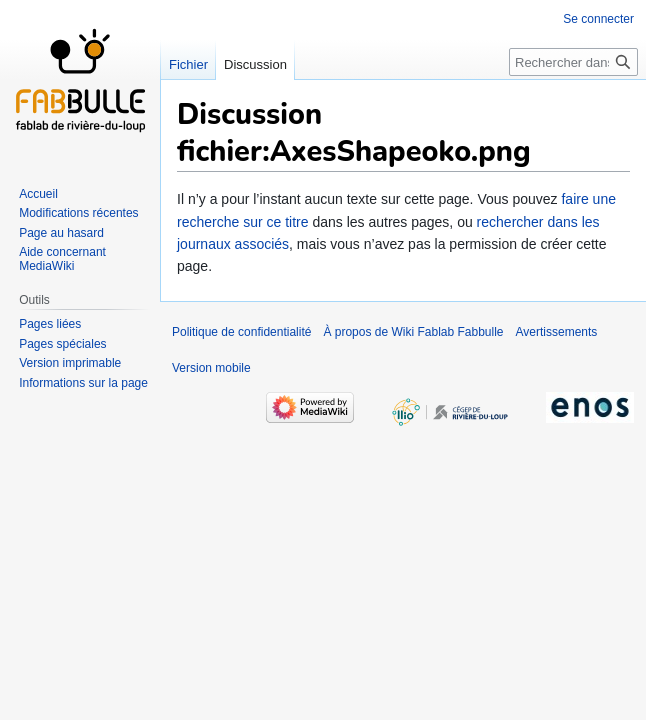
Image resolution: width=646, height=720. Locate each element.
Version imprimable (70, 363)
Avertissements (557, 332)
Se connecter (598, 19)
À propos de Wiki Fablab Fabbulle (413, 332)
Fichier (188, 64)
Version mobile (211, 368)
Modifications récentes (78, 213)
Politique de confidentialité (241, 332)
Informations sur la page (83, 383)
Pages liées (50, 324)
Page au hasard (61, 233)
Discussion (255, 64)
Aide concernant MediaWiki (62, 259)
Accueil (38, 194)
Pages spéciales (62, 344)
